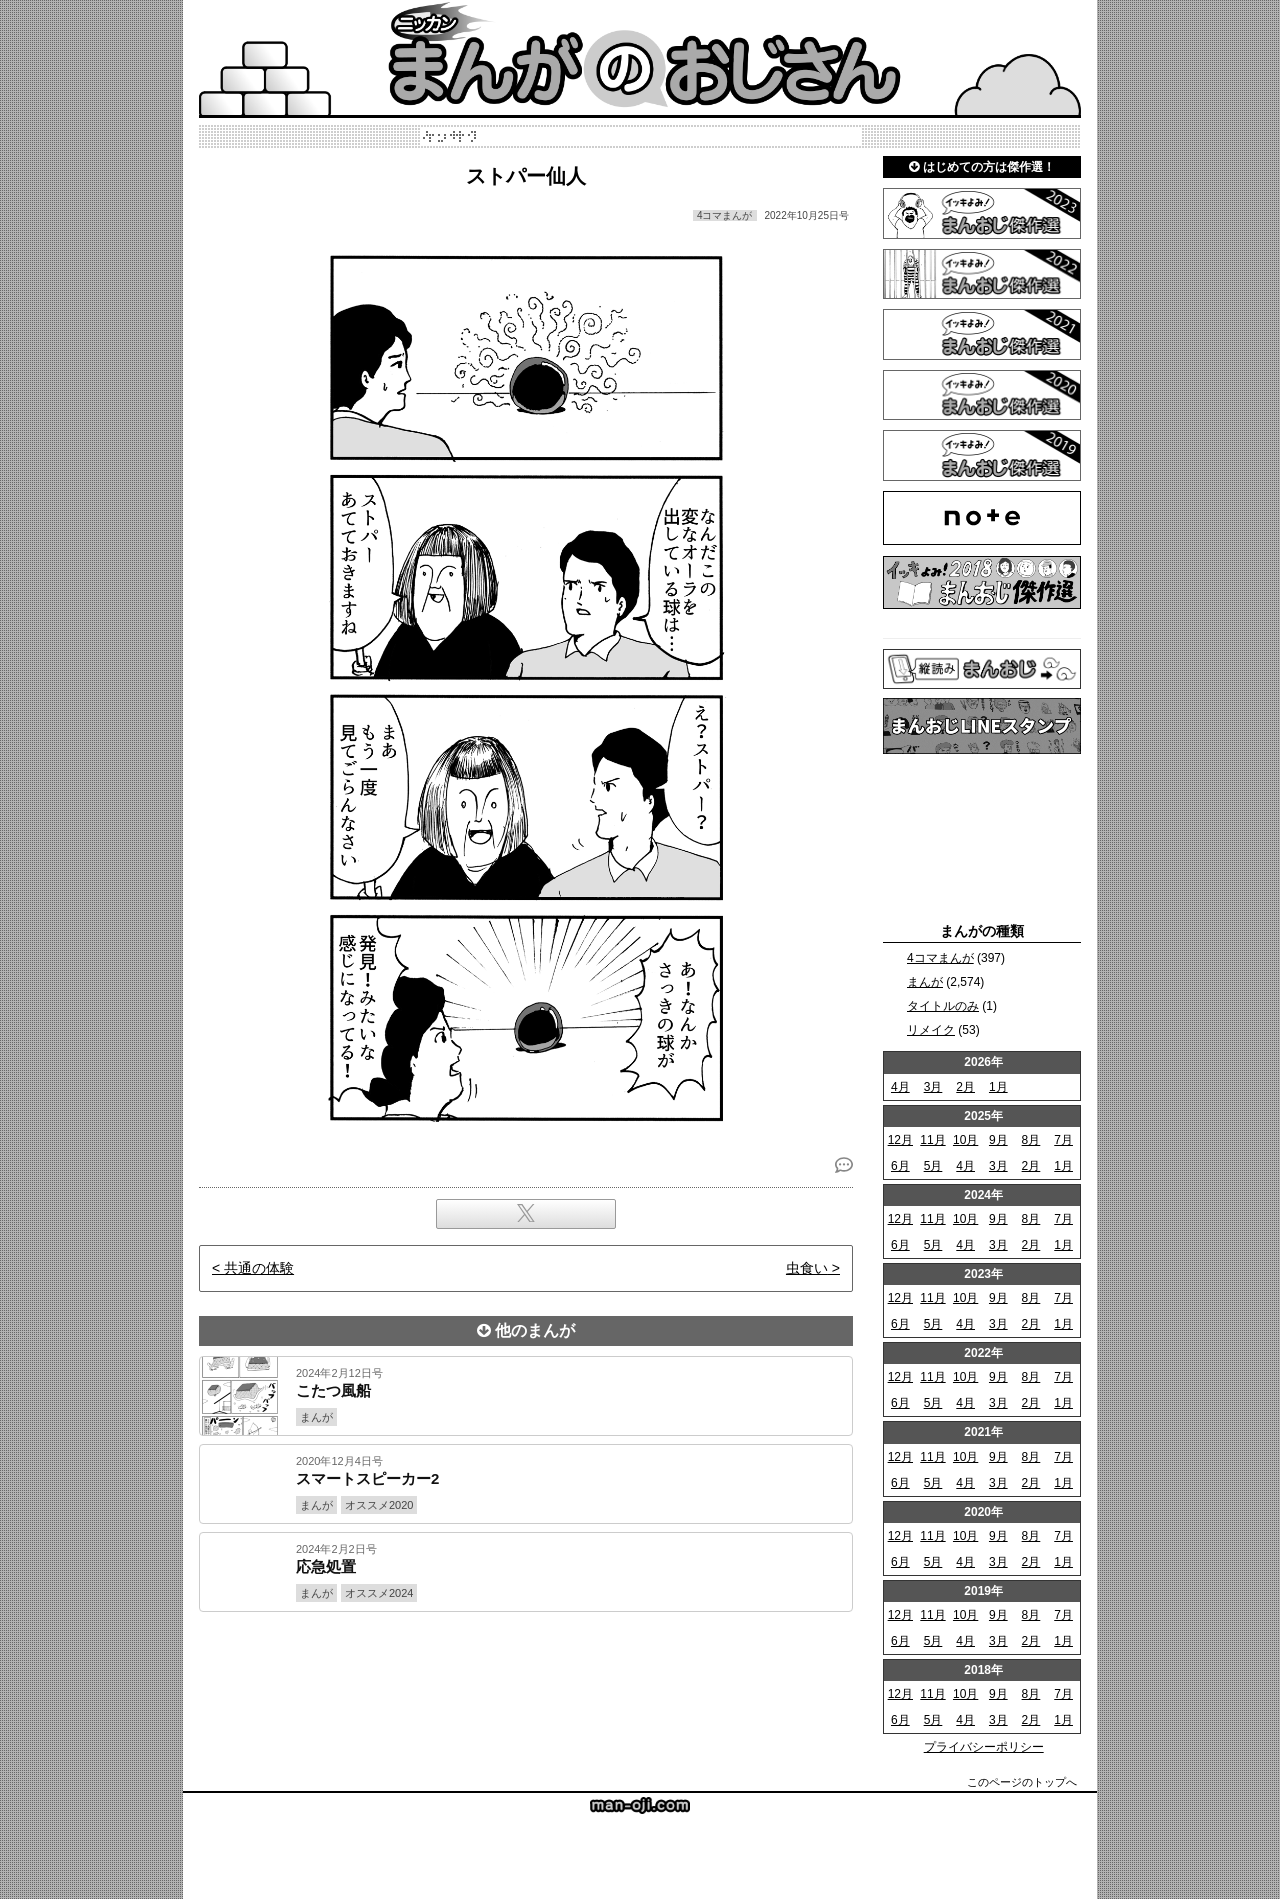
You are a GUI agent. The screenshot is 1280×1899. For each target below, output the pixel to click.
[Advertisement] (526, 1680)
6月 (900, 1166)
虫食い (807, 1268)
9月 (998, 1140)
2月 (965, 1087)
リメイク (931, 1030)
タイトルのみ (943, 1006)
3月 (933, 1087)
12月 (900, 1140)
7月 (1063, 1140)
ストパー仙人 (526, 176)
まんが (925, 982)
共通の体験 (259, 1268)
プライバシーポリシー (984, 1747)
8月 (1031, 1140)
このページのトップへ (1022, 1782)
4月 (900, 1087)
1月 (998, 1087)
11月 (932, 1140)
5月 (933, 1166)
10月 (965, 1140)
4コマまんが (940, 958)
